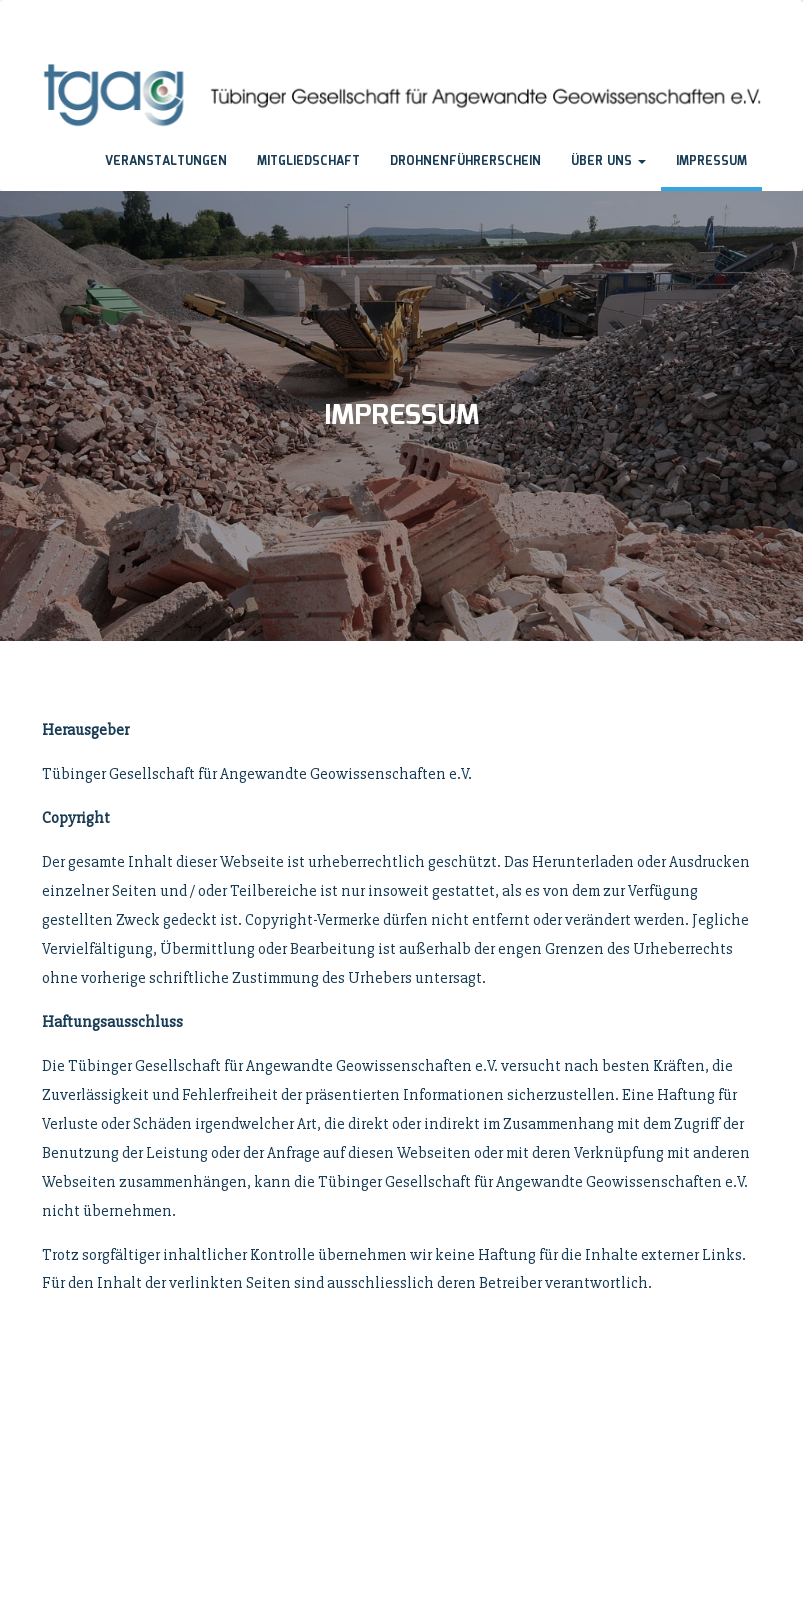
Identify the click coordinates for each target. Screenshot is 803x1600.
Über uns (608, 161)
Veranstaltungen (166, 161)
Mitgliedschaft (308, 161)
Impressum (711, 161)
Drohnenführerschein (465, 161)
